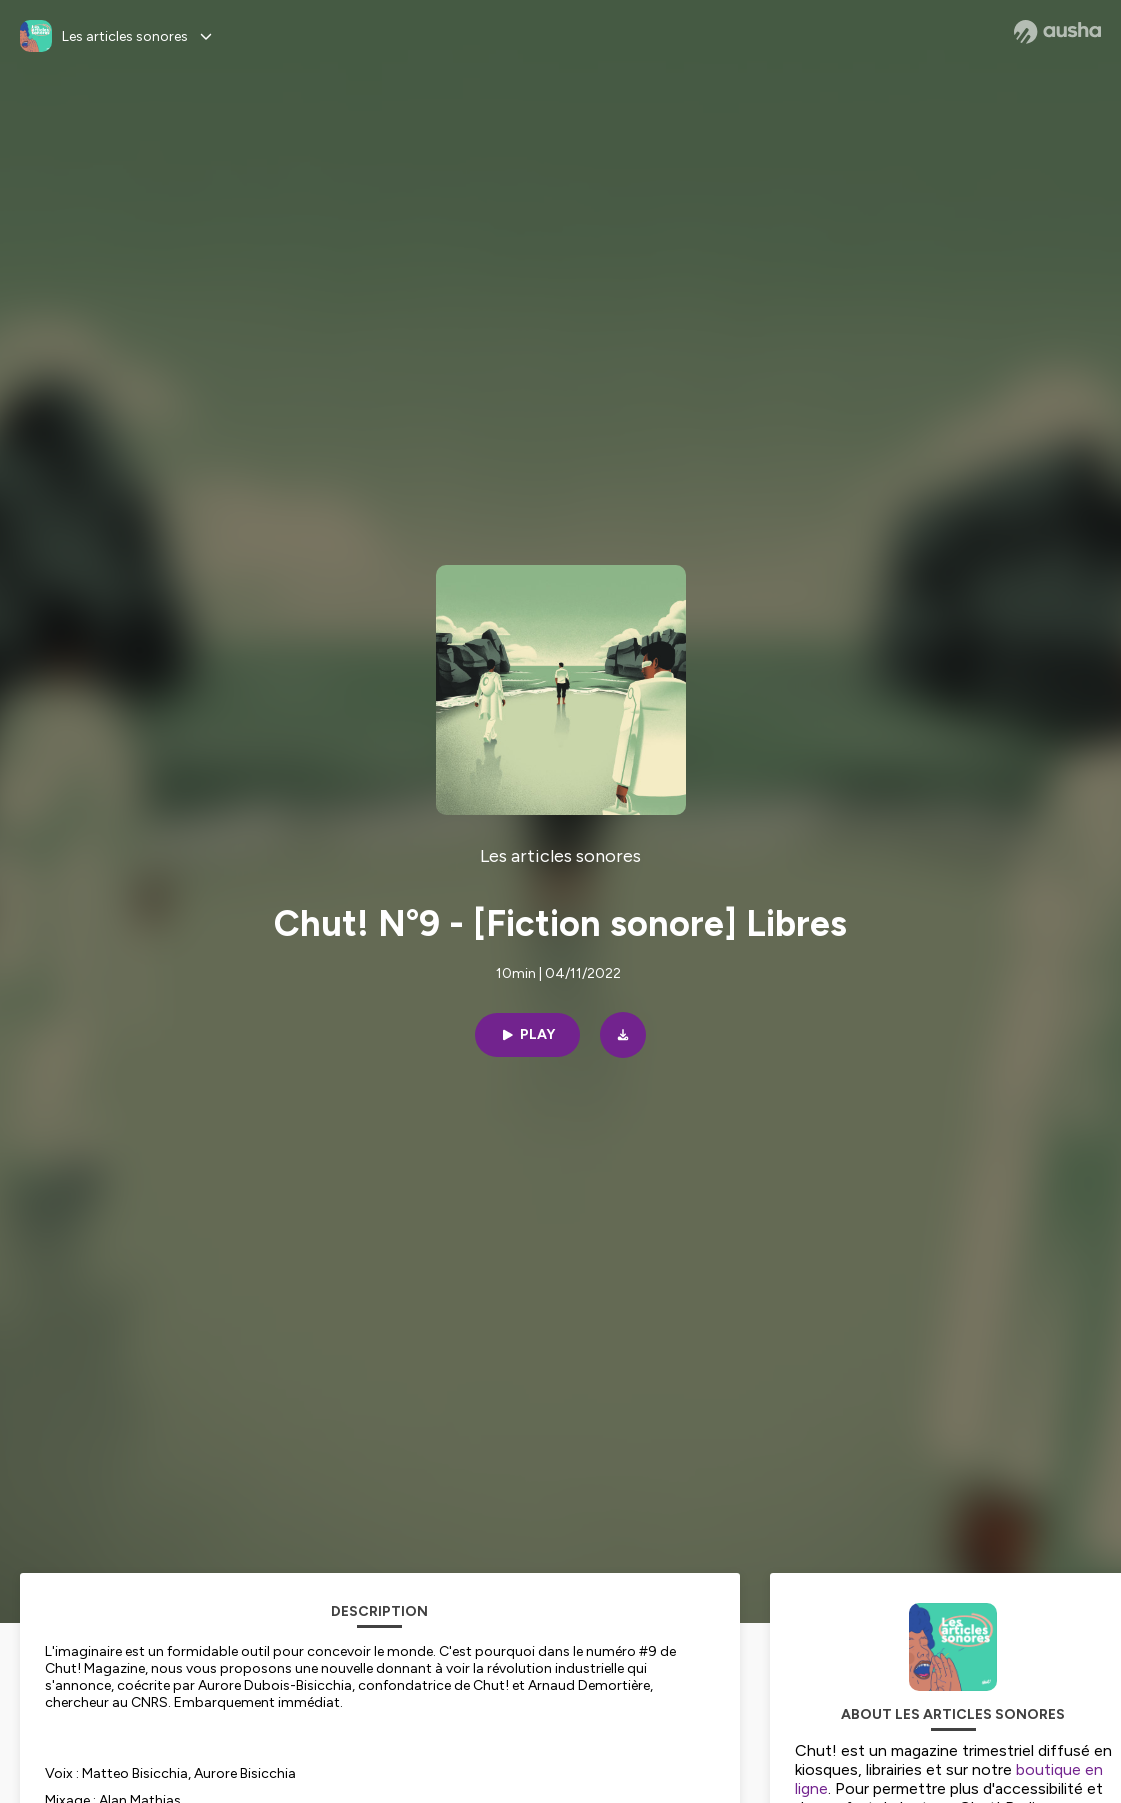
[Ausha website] (1057, 32)
